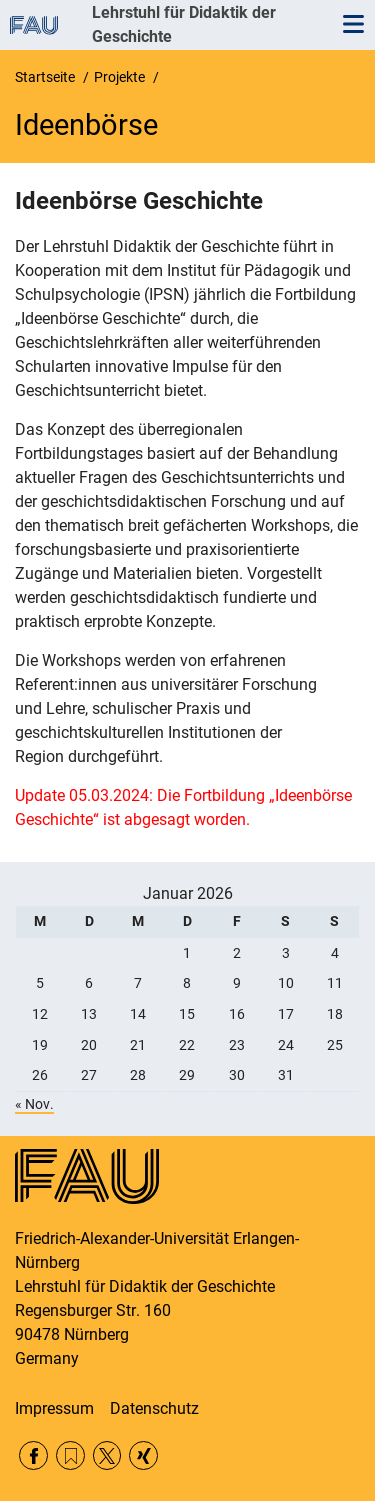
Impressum (54, 1408)
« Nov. (34, 1104)
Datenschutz (154, 1408)
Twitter (107, 1455)
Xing (143, 1455)
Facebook (33, 1455)
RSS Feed (70, 1455)
